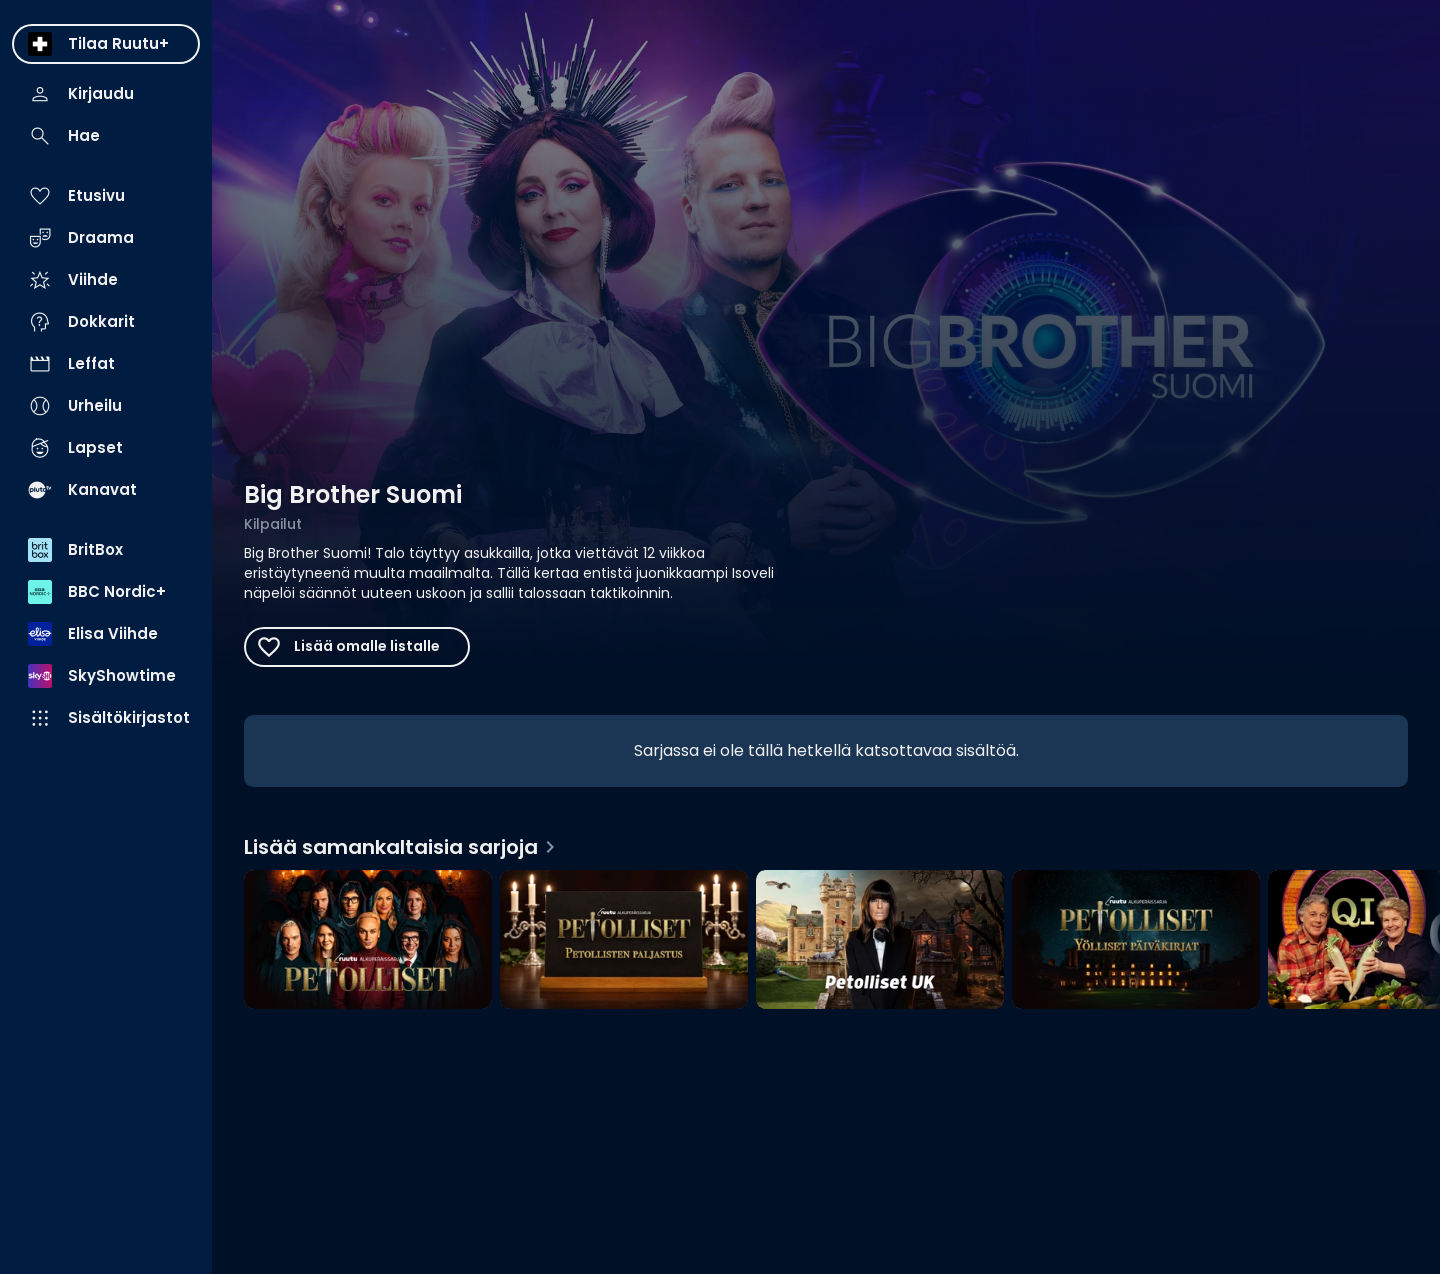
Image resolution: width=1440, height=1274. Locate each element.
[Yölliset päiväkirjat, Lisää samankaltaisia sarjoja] (1136, 942)
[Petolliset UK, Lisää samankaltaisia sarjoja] (880, 942)
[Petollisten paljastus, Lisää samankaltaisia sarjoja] (624, 942)
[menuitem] (106, 44)
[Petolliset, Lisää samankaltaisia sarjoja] (368, 942)
